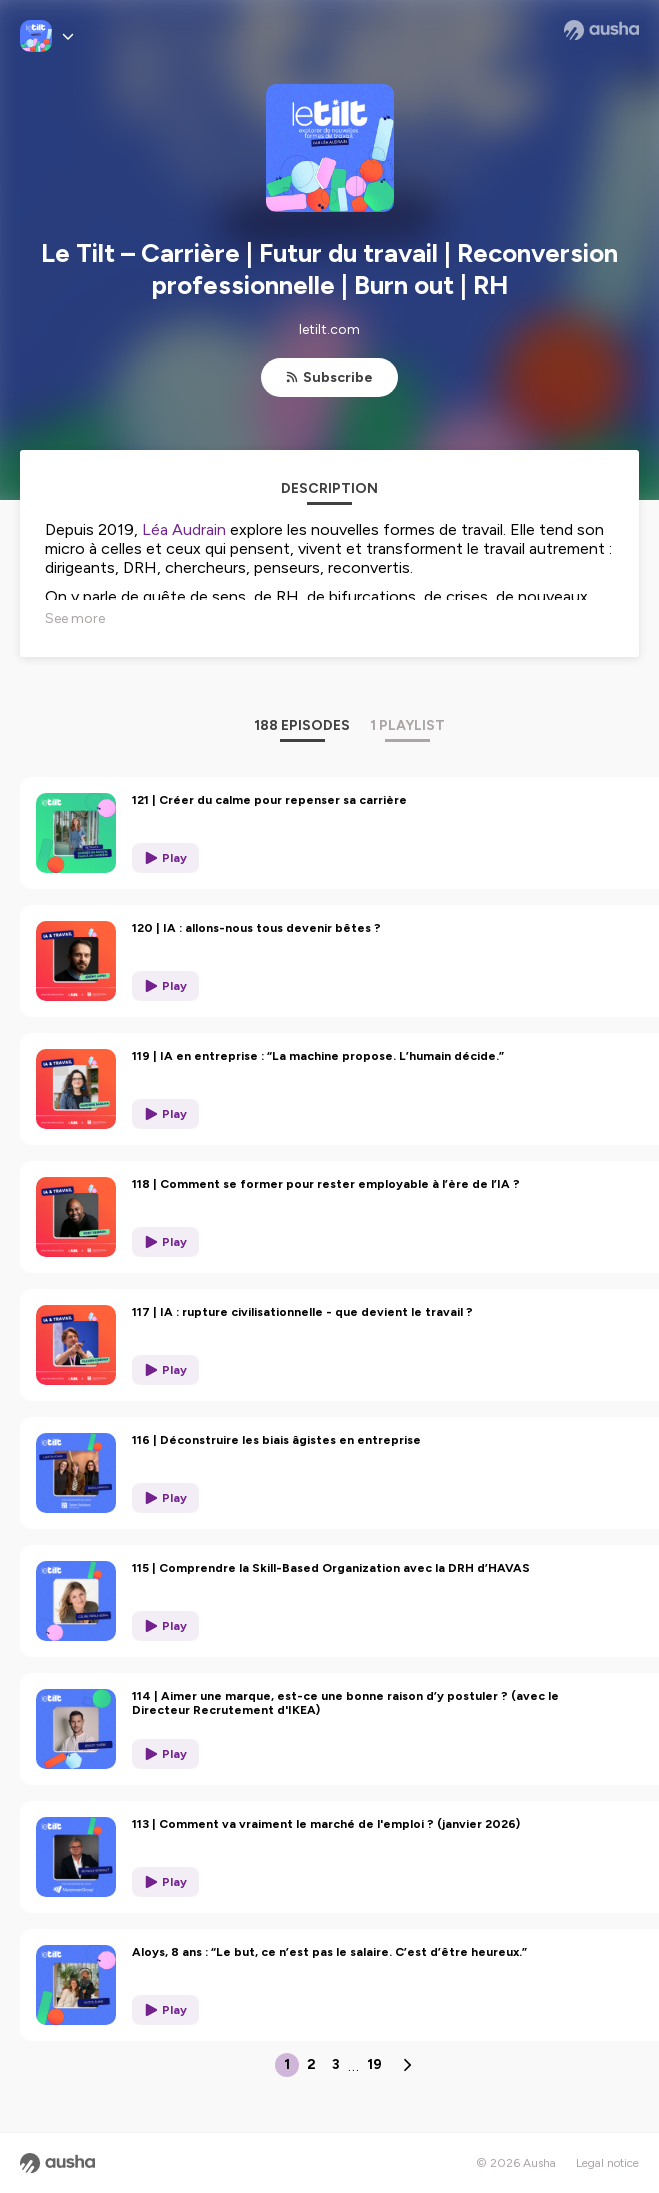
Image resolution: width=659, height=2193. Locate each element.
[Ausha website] (601, 30)
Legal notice (607, 2163)
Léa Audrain (184, 529)
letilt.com (329, 329)
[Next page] (407, 2065)
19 (374, 2064)
